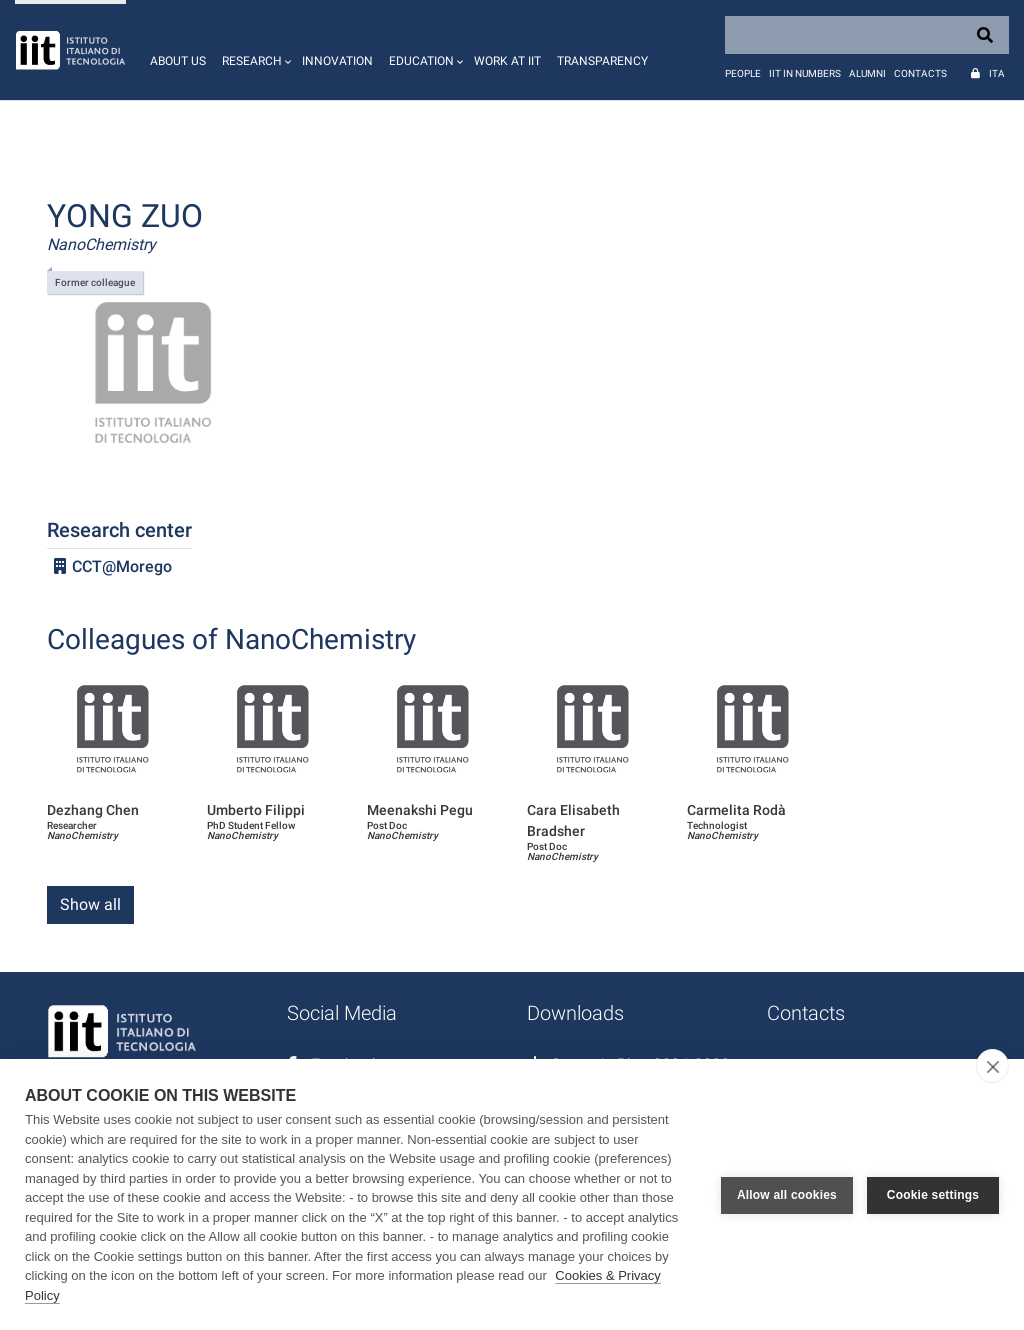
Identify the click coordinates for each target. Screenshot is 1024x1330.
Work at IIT (507, 61)
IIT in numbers (805, 73)
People (743, 73)
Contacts (920, 73)
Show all (90, 904)
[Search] (867, 35)
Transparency (602, 61)
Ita (997, 73)
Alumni (867, 73)
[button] (254, 50)
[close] (992, 1066)
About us (178, 61)
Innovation (337, 61)
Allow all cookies (787, 1195)
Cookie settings (933, 1195)
